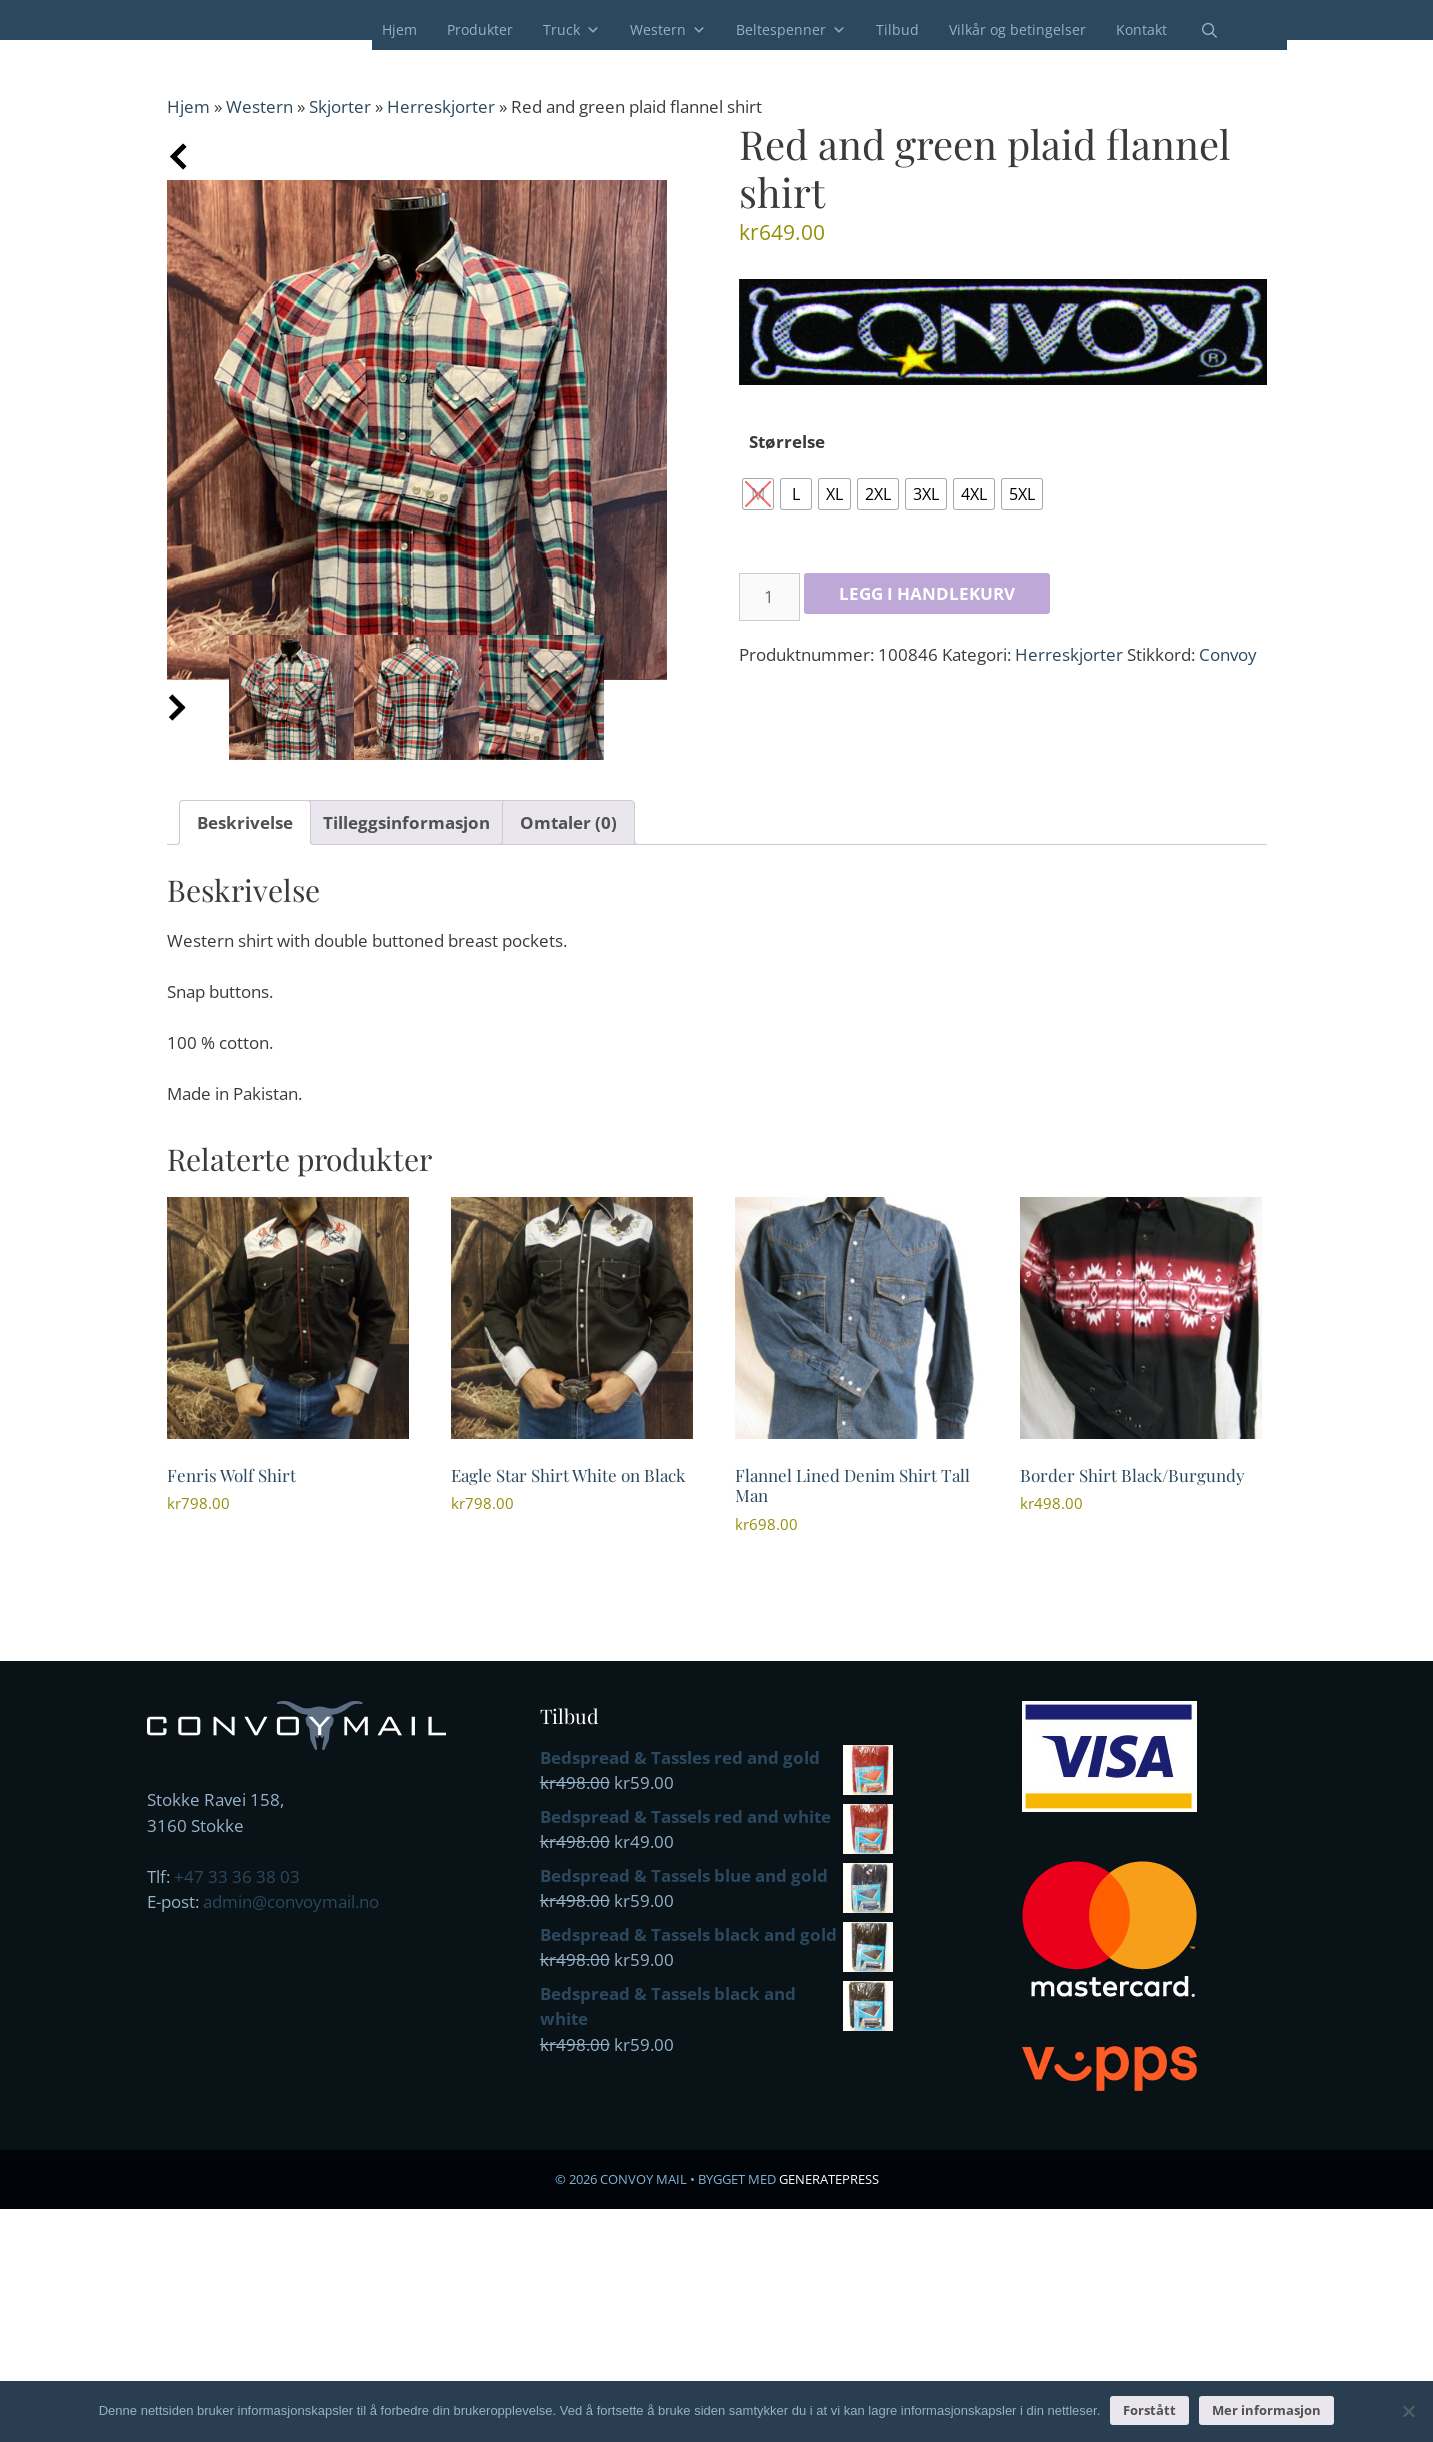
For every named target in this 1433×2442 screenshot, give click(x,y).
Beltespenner (791, 30)
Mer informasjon (1266, 2410)
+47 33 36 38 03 (237, 1876)
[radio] (758, 494)
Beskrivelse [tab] (245, 822)
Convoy (1228, 654)
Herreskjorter (441, 106)
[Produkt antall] (770, 597)
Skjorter (340, 106)
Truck (571, 30)
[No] (1408, 2411)
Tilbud (897, 29)
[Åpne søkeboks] (1197, 31)
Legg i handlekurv (927, 593)
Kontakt (1141, 29)
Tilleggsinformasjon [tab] (406, 822)
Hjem (399, 29)
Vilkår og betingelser (1017, 29)
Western (668, 30)
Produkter (480, 29)
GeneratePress (829, 2179)
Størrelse (787, 441)
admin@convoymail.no (291, 1901)
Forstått (1149, 2410)
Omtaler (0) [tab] (568, 822)
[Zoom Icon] (417, 430)
